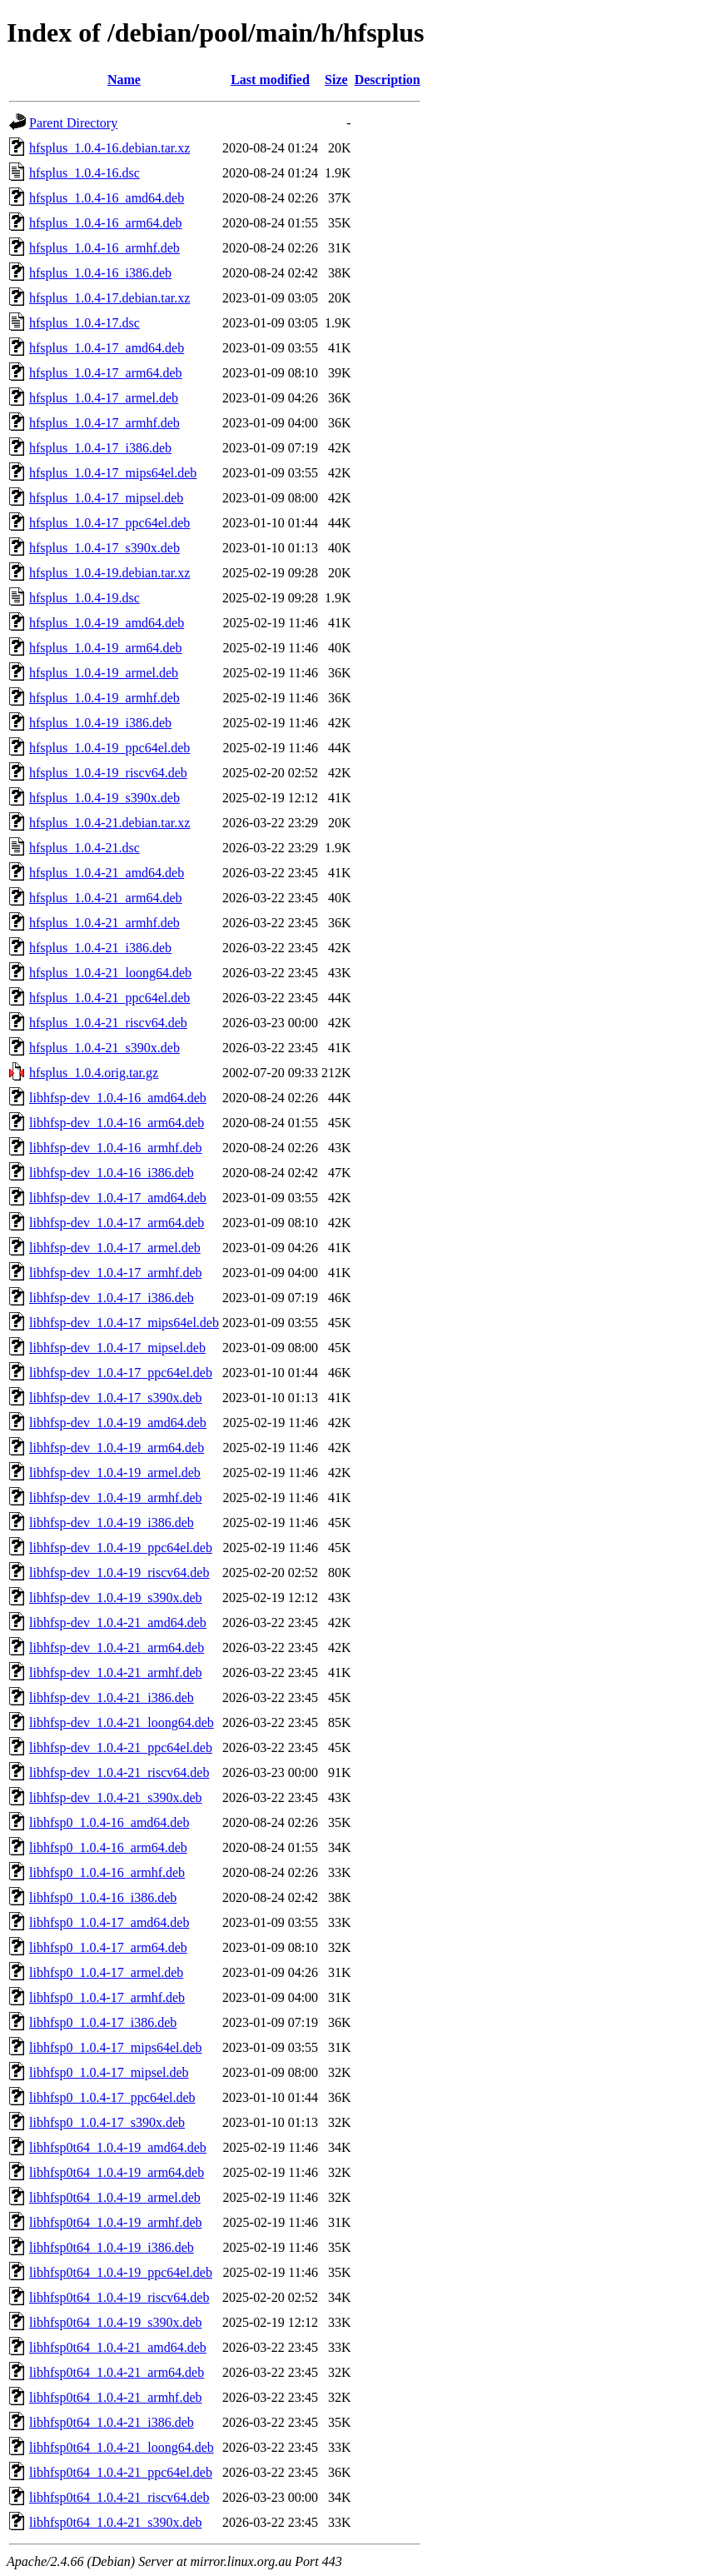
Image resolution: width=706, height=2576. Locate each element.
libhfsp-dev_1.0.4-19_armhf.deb (115, 1497)
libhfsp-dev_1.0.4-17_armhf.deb (115, 1273)
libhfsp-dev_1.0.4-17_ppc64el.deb (120, 1372)
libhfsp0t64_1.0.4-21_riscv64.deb (119, 2497)
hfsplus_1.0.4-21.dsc (84, 848)
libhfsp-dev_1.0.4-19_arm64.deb (116, 1447)
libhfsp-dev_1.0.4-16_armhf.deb (115, 1148)
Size (336, 79)
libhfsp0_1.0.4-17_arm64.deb (108, 1947)
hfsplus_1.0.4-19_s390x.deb (104, 798)
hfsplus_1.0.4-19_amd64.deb (106, 623)
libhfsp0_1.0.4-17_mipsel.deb (109, 2072)
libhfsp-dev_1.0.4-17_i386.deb (111, 1297)
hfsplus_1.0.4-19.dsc (84, 598)
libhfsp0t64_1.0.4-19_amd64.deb (117, 2147)
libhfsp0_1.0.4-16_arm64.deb (108, 1847)
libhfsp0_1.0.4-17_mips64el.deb (115, 2047)
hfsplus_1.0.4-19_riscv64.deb (108, 773)
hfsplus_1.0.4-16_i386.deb (100, 273)
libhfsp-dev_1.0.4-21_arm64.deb (116, 1647)
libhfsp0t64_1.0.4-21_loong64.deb (121, 2447)
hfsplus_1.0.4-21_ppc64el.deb (109, 998)
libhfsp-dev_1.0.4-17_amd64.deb (117, 1198)
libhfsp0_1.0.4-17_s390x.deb (107, 2122)
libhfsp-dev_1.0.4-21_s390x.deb (115, 1797)
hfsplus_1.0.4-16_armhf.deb (104, 248)
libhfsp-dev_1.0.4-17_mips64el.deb (124, 1322)
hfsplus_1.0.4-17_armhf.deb (104, 423)
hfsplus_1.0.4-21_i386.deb (100, 948)
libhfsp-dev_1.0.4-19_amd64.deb (117, 1422)
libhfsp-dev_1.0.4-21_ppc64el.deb (120, 1747)
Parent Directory (73, 123)
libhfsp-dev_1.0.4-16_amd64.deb (117, 1098)
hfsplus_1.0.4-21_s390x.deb (104, 1048)
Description (387, 79)
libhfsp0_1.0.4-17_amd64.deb (109, 1922)
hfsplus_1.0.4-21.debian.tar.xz (109, 823)
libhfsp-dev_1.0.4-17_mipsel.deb (117, 1347)
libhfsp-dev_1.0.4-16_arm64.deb (116, 1123)
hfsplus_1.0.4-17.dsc (84, 323)
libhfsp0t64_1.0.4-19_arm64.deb (116, 2172)
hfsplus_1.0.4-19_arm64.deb (105, 648)
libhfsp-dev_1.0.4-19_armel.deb (115, 1472)
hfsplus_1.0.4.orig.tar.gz (93, 1073)
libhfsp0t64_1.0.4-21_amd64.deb (117, 2347)
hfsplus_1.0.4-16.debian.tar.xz (109, 148)
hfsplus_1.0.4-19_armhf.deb (104, 698)
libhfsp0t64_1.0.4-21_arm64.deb (116, 2372)
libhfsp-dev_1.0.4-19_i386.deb (111, 1522)
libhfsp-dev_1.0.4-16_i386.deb (111, 1173)
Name (124, 79)
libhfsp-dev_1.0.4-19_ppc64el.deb (120, 1547)
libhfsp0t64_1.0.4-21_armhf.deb (115, 2397)
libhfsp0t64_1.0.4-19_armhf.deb (115, 2222)
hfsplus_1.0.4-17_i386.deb (100, 448)
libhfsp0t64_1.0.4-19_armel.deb (115, 2197)
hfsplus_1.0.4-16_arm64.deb (105, 223)
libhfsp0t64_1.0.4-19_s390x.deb (115, 2322)
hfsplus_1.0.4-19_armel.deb (103, 673)
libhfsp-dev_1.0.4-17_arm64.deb (116, 1223)
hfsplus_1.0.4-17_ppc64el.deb (109, 523)
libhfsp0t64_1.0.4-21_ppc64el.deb (120, 2472)
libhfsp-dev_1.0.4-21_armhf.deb (115, 1672)
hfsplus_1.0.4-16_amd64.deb (106, 198)
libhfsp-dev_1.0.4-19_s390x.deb (115, 1597)
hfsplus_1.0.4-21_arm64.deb (105, 898)
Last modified (270, 79)
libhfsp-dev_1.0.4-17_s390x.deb (115, 1397)
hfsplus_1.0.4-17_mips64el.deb (112, 473)
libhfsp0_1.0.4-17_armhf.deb (107, 1997)
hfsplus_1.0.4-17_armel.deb (103, 398)
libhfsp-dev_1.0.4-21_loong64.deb (121, 1722)
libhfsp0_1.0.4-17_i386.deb (102, 2022)
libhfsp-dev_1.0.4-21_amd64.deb (117, 1622)
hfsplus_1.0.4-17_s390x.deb (104, 548)
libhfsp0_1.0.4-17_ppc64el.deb (112, 2097)
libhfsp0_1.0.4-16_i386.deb (102, 1897)
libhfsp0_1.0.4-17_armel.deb (106, 1972)
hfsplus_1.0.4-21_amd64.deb (106, 873)
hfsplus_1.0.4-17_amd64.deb (106, 348)
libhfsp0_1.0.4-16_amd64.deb (109, 1822)
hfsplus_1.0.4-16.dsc (84, 173)
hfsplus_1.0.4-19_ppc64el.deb (109, 748)
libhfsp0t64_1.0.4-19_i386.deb (111, 2247)
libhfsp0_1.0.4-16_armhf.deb (107, 1872)
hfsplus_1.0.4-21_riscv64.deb (108, 1023)
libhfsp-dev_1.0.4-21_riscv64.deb (119, 1772)
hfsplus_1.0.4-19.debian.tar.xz (109, 573)
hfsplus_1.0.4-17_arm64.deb (105, 373)
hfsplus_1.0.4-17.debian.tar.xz (109, 298)
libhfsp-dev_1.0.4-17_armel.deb (115, 1248)
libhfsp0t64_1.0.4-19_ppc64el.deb (120, 2272)
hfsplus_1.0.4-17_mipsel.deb (106, 498)
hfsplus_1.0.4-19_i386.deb (100, 723)
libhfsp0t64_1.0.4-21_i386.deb (111, 2422)
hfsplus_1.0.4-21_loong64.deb (110, 973)
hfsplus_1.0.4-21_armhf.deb (104, 923)
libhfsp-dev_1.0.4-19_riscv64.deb (119, 1572)
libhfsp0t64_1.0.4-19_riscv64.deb (119, 2297)
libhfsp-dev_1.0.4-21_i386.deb (111, 1697)
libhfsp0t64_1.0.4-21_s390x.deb (115, 2522)
